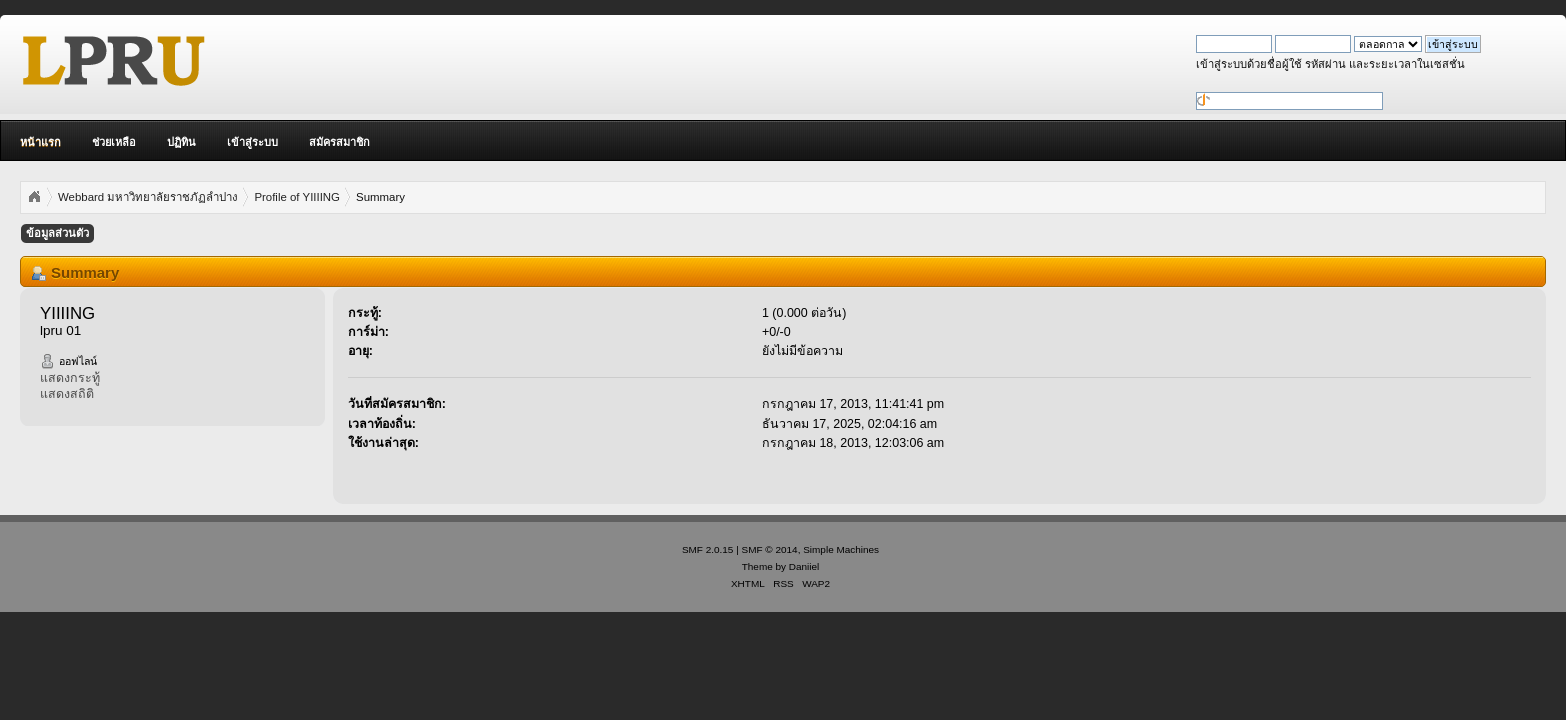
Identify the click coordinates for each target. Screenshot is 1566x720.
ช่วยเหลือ (114, 142)
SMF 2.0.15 (708, 549)
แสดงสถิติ (67, 394)
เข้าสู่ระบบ (252, 142)
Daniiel (804, 566)
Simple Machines (841, 549)
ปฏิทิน (181, 142)
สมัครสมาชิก (339, 142)
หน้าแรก (40, 142)
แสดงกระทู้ (70, 378)
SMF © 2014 (770, 549)
